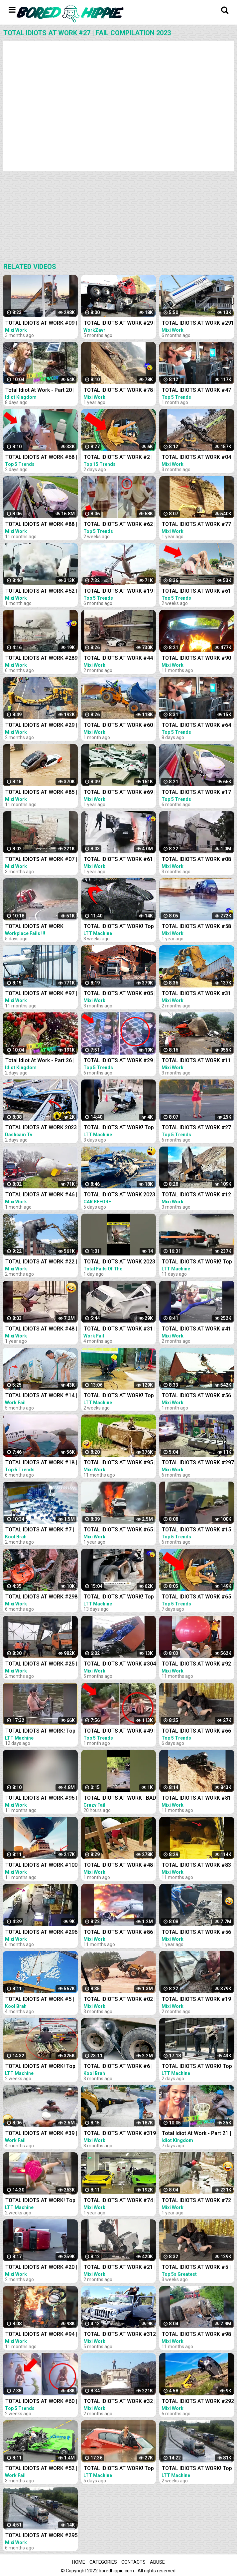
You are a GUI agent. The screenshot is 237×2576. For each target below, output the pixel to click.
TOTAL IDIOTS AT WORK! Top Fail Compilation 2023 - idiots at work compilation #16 (119, 2469)
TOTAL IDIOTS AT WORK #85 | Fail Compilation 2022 (41, 793)
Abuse (157, 2562)
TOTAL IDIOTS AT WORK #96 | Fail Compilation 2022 (41, 1798)
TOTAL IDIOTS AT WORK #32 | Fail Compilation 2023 (120, 2402)
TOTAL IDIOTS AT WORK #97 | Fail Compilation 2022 (41, 994)
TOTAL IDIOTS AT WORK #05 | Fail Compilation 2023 (120, 994)
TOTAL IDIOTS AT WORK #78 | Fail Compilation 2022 (120, 390)
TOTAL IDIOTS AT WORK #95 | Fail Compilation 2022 (120, 1463)
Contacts (133, 2562)
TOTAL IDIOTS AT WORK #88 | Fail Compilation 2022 (41, 525)
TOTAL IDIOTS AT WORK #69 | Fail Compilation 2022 (120, 793)
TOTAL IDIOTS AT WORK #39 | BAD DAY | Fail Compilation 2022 (41, 2134)
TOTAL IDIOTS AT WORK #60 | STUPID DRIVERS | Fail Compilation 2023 (120, 726)
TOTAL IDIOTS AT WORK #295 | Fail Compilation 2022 (41, 2536)
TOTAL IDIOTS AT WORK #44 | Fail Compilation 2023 (120, 658)
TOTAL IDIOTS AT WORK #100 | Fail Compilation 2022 (41, 1865)
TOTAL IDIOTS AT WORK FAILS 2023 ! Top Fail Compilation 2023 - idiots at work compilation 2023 (38, 927)
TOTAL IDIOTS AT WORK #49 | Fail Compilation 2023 (120, 1731)
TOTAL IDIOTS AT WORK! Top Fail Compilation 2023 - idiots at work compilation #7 (40, 2201)
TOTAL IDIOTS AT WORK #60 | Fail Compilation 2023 (41, 2402)
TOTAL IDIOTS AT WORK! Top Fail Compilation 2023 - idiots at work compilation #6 (119, 1396)
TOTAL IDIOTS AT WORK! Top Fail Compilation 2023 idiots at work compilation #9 (40, 2067)
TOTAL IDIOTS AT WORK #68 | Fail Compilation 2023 (41, 458)
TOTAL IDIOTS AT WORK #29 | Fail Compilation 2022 (120, 1061)
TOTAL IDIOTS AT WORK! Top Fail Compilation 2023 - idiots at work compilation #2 (119, 927)
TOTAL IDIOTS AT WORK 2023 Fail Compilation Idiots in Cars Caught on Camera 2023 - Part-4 (41, 1128)
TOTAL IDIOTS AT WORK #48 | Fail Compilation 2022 (41, 1329)
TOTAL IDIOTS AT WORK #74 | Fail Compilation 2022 (120, 2201)
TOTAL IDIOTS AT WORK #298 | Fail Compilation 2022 (41, 1597)
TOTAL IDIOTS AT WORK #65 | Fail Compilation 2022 (120, 1530)
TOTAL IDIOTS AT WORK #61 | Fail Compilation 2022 (120, 860)
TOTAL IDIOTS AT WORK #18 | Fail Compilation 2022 (41, 1463)
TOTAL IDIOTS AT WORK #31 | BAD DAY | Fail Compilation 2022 (120, 1329)
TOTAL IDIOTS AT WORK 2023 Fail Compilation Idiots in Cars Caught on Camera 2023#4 (119, 1195)
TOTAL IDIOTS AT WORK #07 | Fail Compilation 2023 (41, 860)
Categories (103, 2562)
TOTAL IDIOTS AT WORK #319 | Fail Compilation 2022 (120, 2134)
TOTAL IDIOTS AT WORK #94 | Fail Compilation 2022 (41, 2335)
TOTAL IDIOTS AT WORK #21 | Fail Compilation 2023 (120, 2268)
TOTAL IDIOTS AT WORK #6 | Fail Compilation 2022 (118, 2067)
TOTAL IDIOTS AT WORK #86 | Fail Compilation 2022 (120, 1932)
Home (78, 2562)
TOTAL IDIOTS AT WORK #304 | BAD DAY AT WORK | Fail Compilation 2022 (120, 1664)
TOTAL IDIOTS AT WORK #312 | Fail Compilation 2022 (120, 2335)
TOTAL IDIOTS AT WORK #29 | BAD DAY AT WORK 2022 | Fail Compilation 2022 (120, 323)
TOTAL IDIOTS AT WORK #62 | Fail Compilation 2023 (120, 525)
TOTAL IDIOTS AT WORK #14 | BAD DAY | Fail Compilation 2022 (41, 1396)
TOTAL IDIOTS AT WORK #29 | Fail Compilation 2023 (41, 726)
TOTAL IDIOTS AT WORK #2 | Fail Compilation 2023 (118, 458)
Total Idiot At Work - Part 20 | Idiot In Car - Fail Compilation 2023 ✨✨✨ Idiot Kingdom (40, 390)
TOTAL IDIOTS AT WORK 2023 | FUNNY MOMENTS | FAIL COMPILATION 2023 (119, 1262)
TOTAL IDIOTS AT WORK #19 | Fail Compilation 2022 (120, 591)
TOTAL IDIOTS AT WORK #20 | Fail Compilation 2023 (41, 2268)
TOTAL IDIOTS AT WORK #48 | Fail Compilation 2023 (120, 1865)
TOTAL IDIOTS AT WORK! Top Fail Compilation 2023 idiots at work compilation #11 (119, 1597)
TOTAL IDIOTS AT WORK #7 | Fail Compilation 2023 (39, 1530)
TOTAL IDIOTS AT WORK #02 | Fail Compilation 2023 (120, 2000)
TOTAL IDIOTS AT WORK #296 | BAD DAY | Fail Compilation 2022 (41, 1932)
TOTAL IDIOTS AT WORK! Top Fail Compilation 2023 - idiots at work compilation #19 (119, 1128)
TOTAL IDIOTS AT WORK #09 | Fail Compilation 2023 (41, 323)
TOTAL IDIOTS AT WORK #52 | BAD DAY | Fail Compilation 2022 (41, 2469)
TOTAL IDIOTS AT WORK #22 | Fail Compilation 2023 (41, 1262)
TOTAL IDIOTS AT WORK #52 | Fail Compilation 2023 (41, 591)
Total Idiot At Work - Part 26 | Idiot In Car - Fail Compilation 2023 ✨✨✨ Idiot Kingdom (40, 1061)
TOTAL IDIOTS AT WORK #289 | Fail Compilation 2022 (41, 658)
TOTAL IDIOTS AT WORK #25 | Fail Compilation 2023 (41, 1664)
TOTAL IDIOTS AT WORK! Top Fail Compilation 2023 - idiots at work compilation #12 (40, 1731)
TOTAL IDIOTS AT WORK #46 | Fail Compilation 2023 (41, 1195)
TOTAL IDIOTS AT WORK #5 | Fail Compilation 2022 (39, 2000)
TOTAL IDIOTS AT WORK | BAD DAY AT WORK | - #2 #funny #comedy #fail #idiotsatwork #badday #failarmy (120, 1798)
